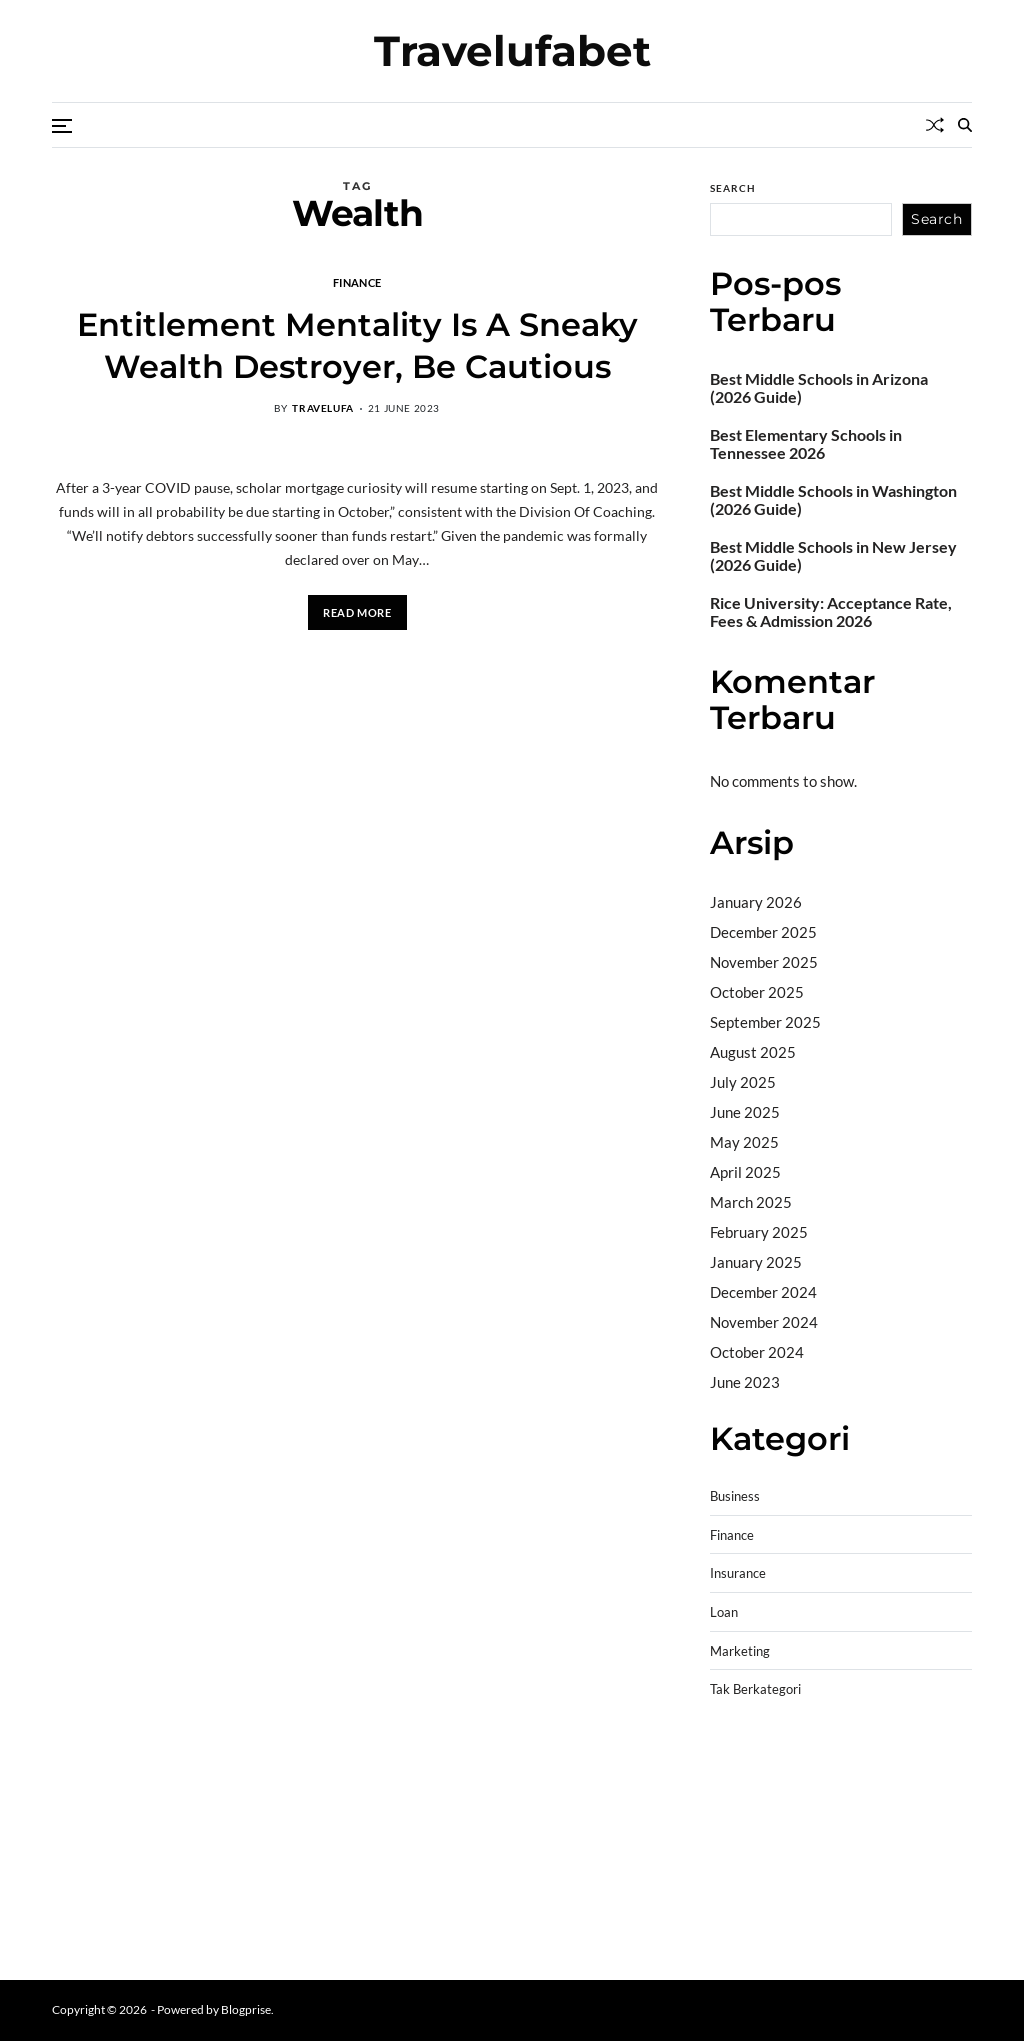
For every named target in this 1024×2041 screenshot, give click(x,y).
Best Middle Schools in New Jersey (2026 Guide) (833, 556)
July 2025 (743, 1082)
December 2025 (763, 932)
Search (733, 188)
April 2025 (745, 1172)
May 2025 (744, 1142)
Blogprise (246, 2009)
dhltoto (734, 1782)
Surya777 (742, 1935)
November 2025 (764, 962)
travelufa (322, 408)
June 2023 (745, 1382)
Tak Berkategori (755, 1689)
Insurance (738, 1573)
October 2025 (757, 992)
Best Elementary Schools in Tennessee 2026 (806, 444)
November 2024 (764, 1322)
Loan (724, 1612)
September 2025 (765, 1022)
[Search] (965, 125)
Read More (357, 612)
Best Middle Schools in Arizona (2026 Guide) (819, 388)
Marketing (740, 1651)
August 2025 (753, 1052)
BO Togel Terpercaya (829, 1782)
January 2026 (756, 902)
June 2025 (745, 1112)
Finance (357, 282)
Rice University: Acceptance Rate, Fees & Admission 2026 (831, 612)
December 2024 (763, 1292)
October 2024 (757, 1352)
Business (735, 1496)
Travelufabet (512, 51)
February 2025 (759, 1232)
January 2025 (756, 1262)
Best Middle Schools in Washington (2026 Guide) (833, 500)
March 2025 (751, 1202)
